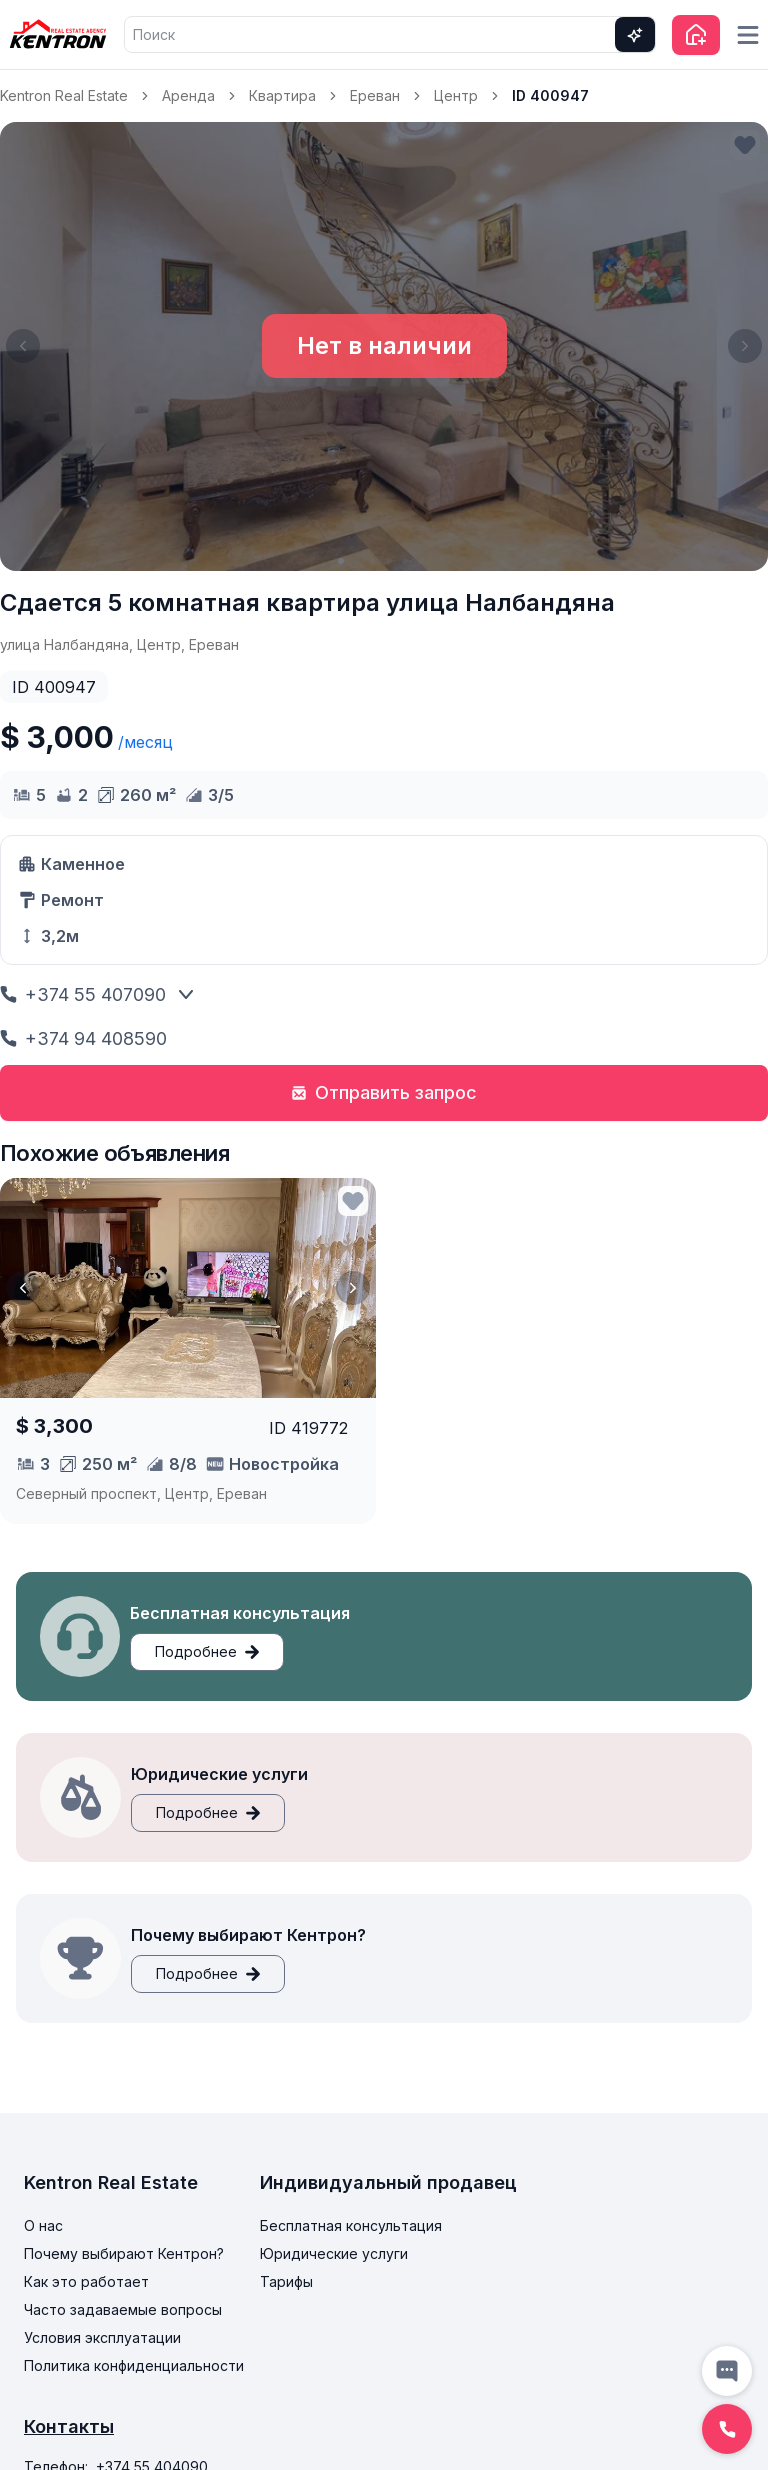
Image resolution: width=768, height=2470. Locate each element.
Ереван (375, 95)
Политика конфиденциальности (134, 2365)
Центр (456, 95)
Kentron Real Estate (64, 95)
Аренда (188, 95)
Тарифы (286, 2281)
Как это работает (86, 2281)
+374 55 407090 (83, 994)
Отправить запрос (384, 1092)
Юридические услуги (334, 2253)
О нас (43, 2225)
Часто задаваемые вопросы (123, 2309)
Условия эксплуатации (102, 2337)
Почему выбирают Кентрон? (124, 2253)
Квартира (282, 95)
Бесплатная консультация (351, 2225)
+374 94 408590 (83, 1038)
